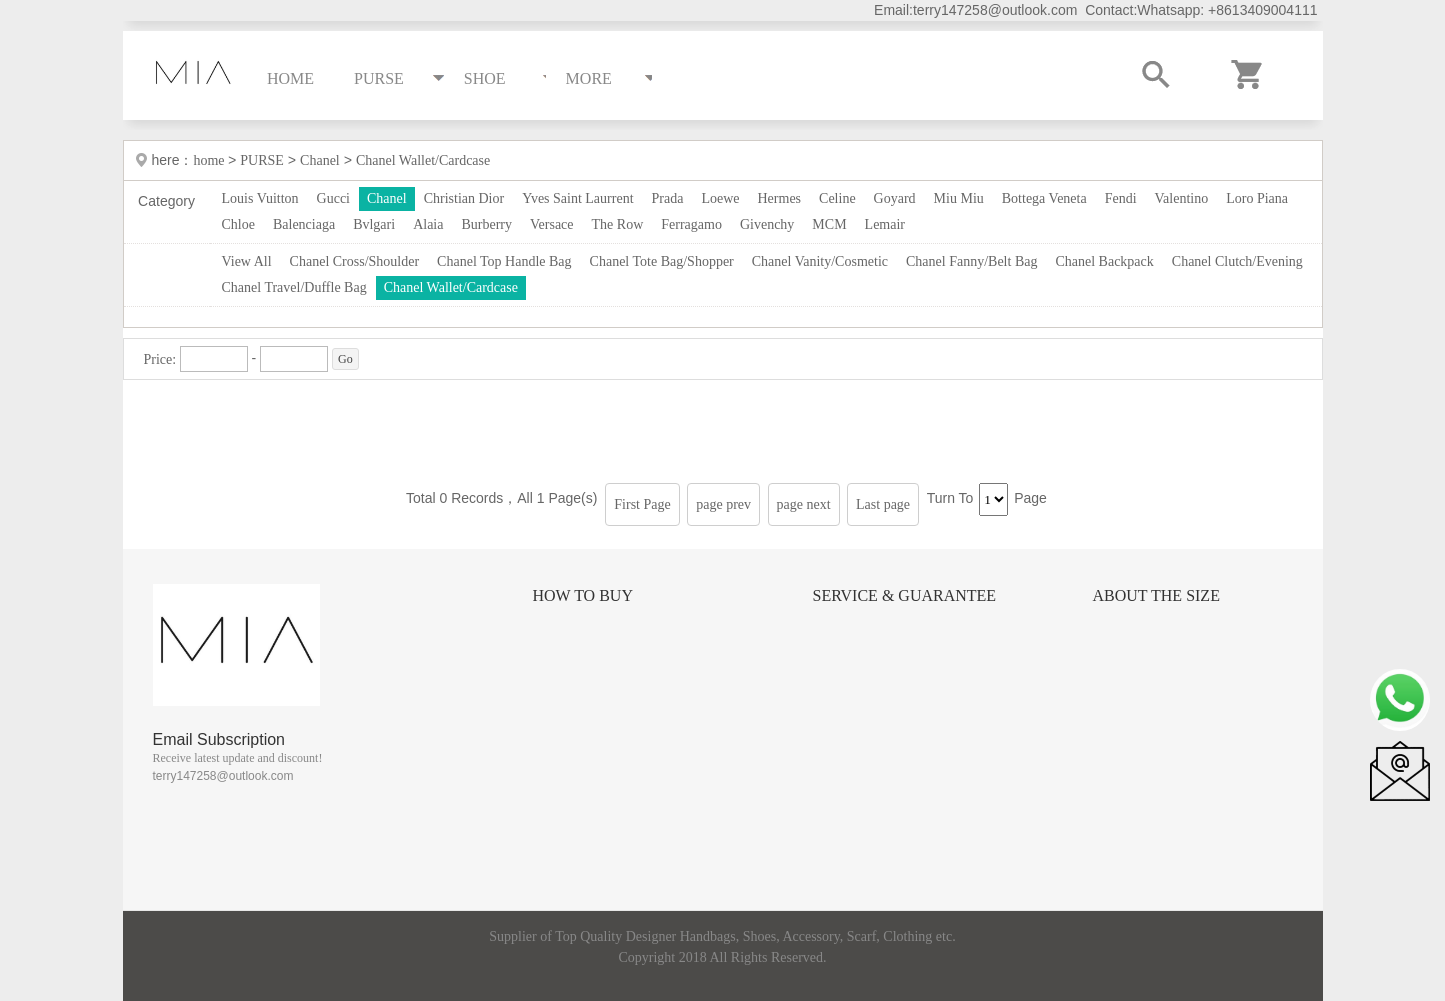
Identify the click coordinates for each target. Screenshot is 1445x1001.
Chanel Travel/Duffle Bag (294, 287)
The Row (618, 224)
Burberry (486, 224)
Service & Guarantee (905, 595)
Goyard (895, 198)
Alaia (428, 224)
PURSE (262, 160)
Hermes (780, 198)
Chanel (320, 160)
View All (247, 261)
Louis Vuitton (260, 198)
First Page (642, 504)
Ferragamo (691, 224)
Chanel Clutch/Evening (1237, 261)
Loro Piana (1257, 198)
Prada (668, 198)
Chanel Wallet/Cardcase (423, 160)
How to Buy (583, 595)
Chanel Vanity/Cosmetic (820, 261)
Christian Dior (464, 198)
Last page (883, 504)
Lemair (885, 224)
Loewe (720, 198)
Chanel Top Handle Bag (504, 261)
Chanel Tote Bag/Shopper (662, 261)
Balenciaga (304, 224)
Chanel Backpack (1104, 261)
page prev (723, 504)
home (210, 160)
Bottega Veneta (1044, 198)
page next (804, 504)
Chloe (238, 224)
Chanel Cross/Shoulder (355, 261)
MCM (829, 224)
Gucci (333, 198)
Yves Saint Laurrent (577, 198)
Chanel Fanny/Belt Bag (971, 261)
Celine (837, 198)
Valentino (1182, 198)
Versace (552, 224)
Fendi (1121, 198)
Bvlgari (374, 224)
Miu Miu (959, 198)
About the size (1156, 595)
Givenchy (767, 224)
